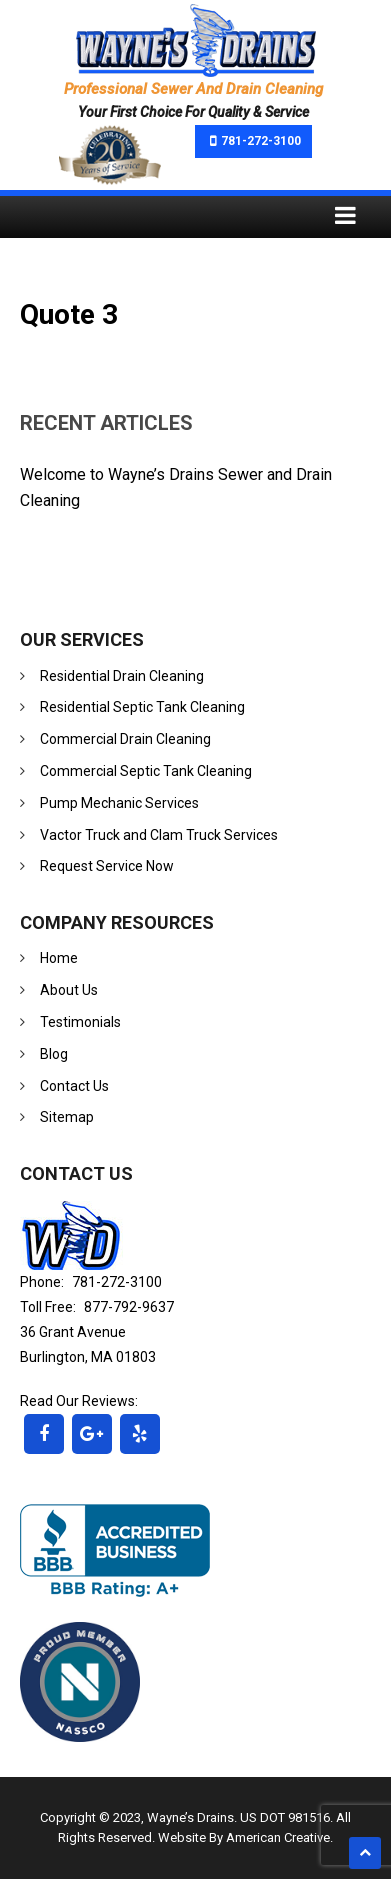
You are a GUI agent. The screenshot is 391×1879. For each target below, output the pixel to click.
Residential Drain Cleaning (122, 676)
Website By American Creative (244, 1837)
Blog (54, 1054)
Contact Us (74, 1086)
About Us (69, 990)
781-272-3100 (261, 141)
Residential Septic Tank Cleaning (142, 707)
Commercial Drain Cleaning (125, 739)
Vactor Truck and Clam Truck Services (159, 835)
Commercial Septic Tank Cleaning (146, 771)
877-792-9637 (129, 1307)
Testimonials (80, 1022)
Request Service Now (107, 866)
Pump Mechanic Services (119, 803)
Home (59, 958)
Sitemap (67, 1117)
